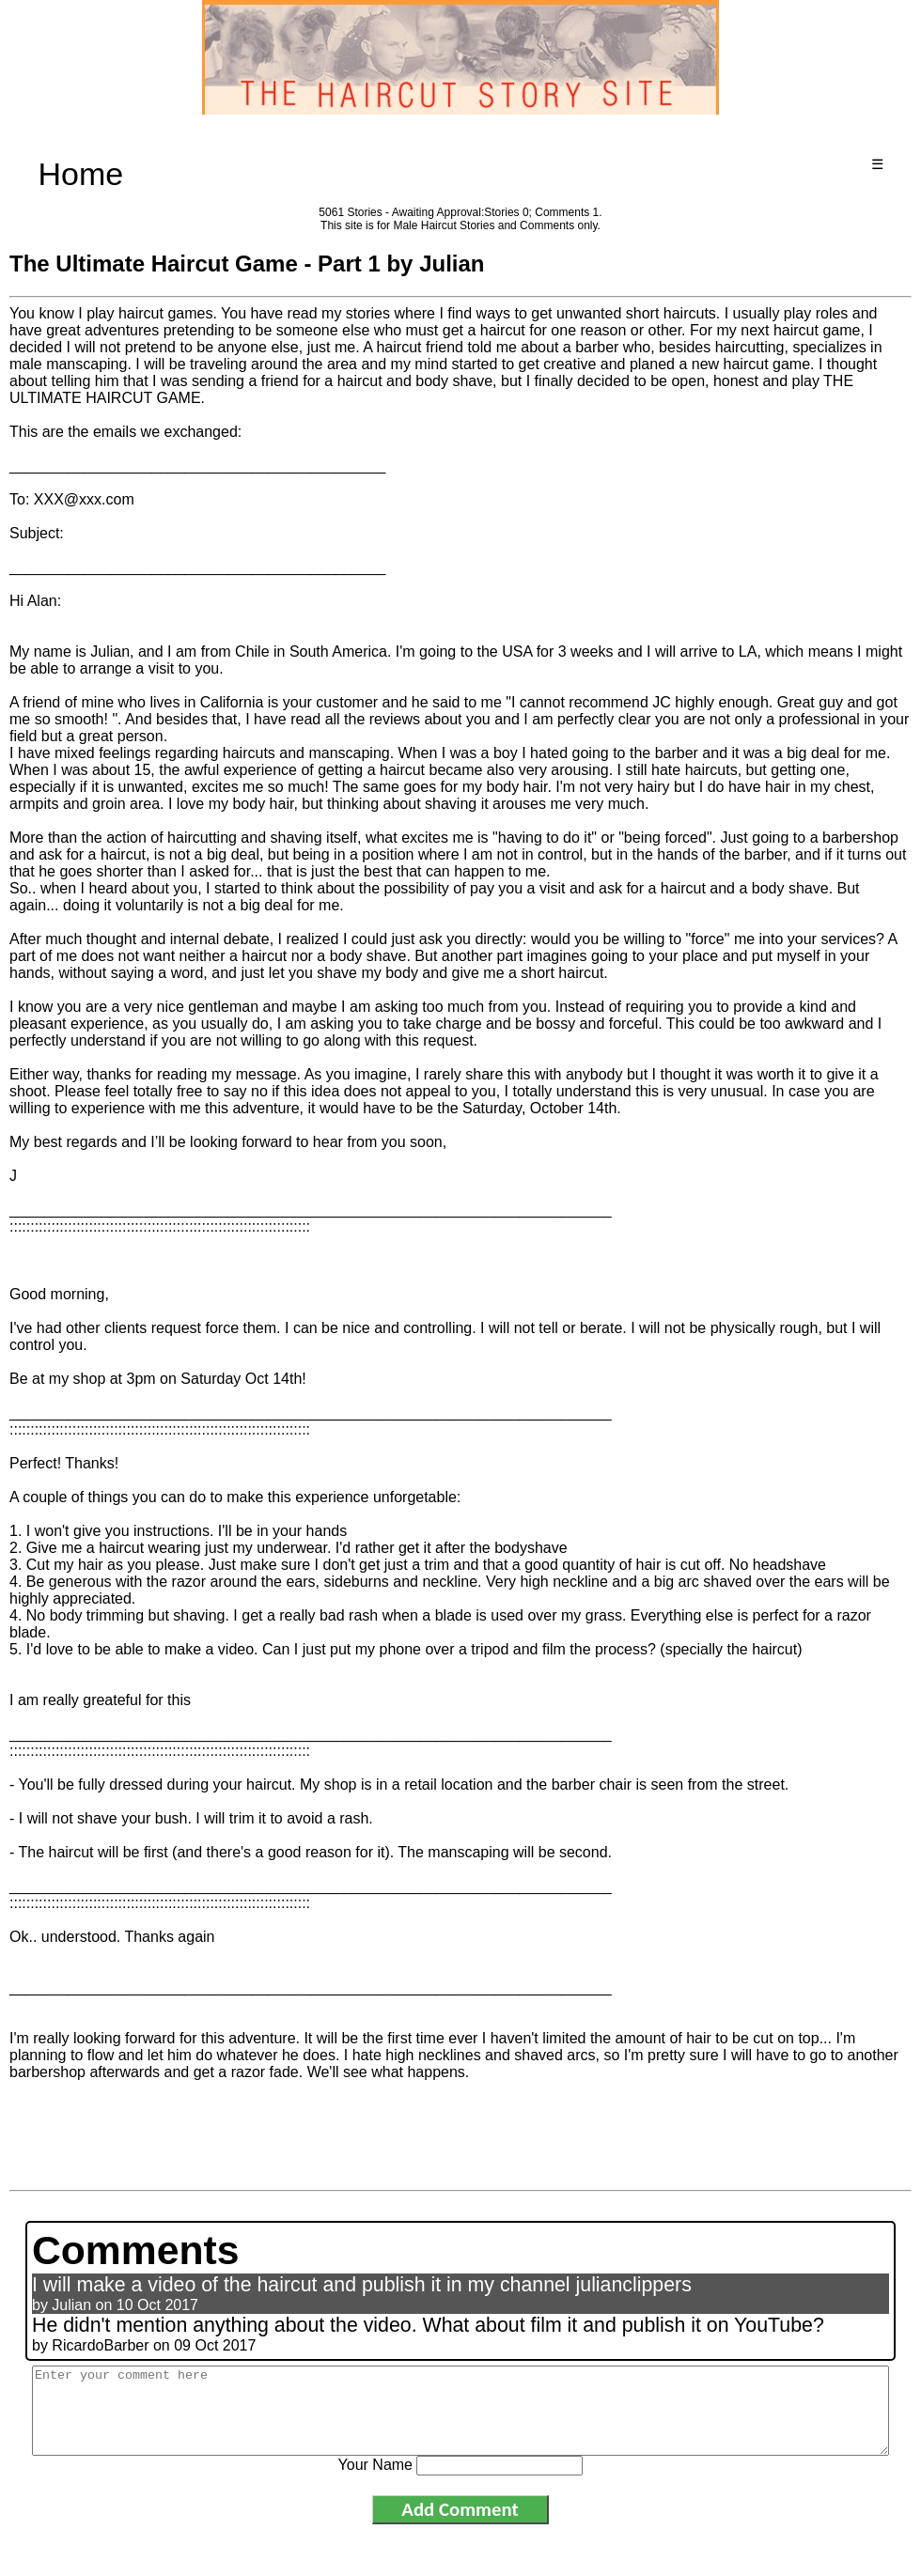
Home (81, 174)
